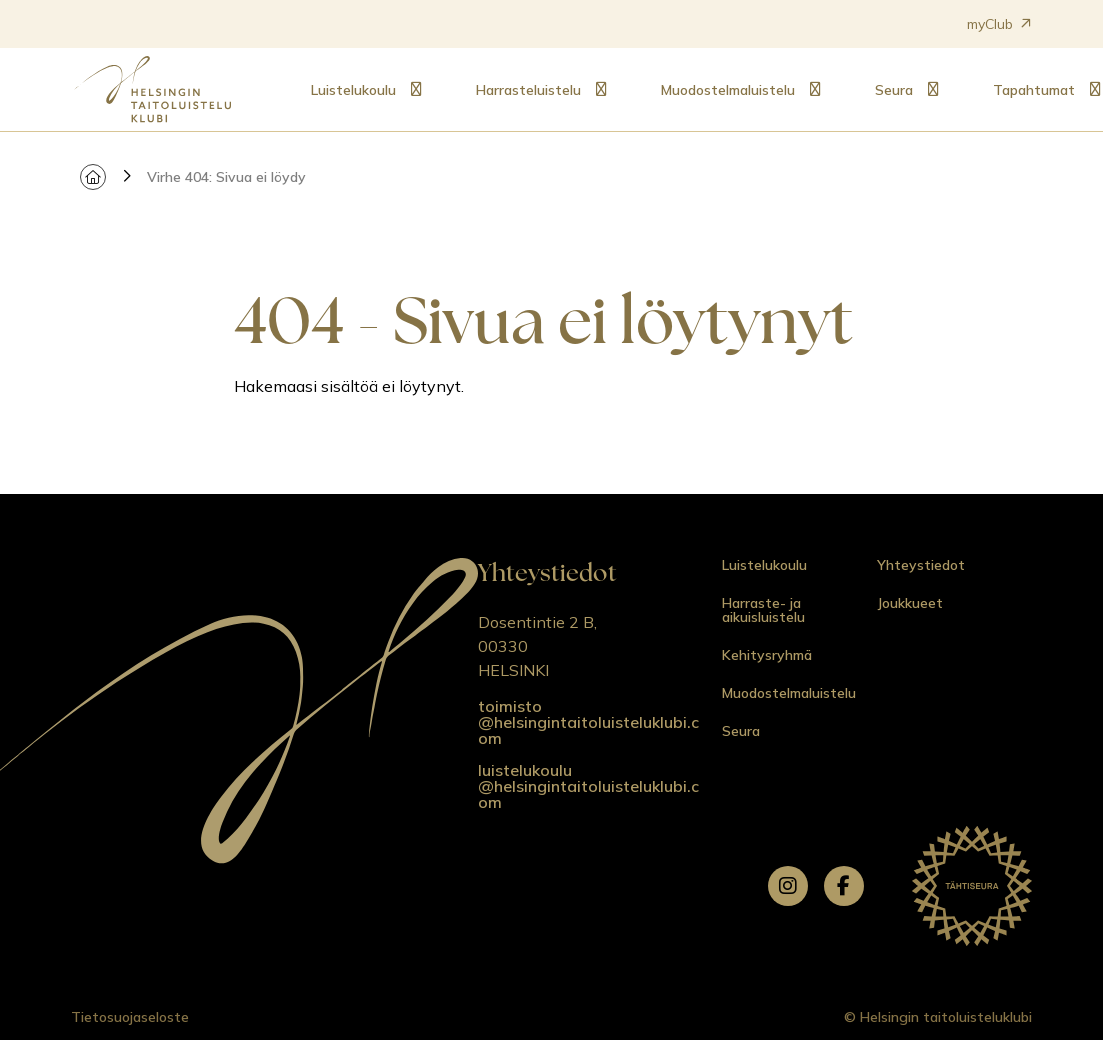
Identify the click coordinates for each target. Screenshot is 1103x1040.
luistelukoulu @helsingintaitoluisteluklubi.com (588, 786)
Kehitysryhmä (767, 655)
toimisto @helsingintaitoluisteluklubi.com (588, 722)
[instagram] (788, 886)
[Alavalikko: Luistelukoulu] (416, 90)
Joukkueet (910, 603)
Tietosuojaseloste (130, 1017)
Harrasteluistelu (528, 90)
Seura (894, 90)
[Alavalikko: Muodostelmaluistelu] (815, 90)
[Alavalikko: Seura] (933, 90)
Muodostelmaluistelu (728, 90)
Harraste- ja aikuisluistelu (763, 610)
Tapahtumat (1034, 90)
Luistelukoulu (353, 90)
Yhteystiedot (921, 565)
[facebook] (844, 886)
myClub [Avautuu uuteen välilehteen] (999, 24)
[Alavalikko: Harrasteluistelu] (601, 90)
